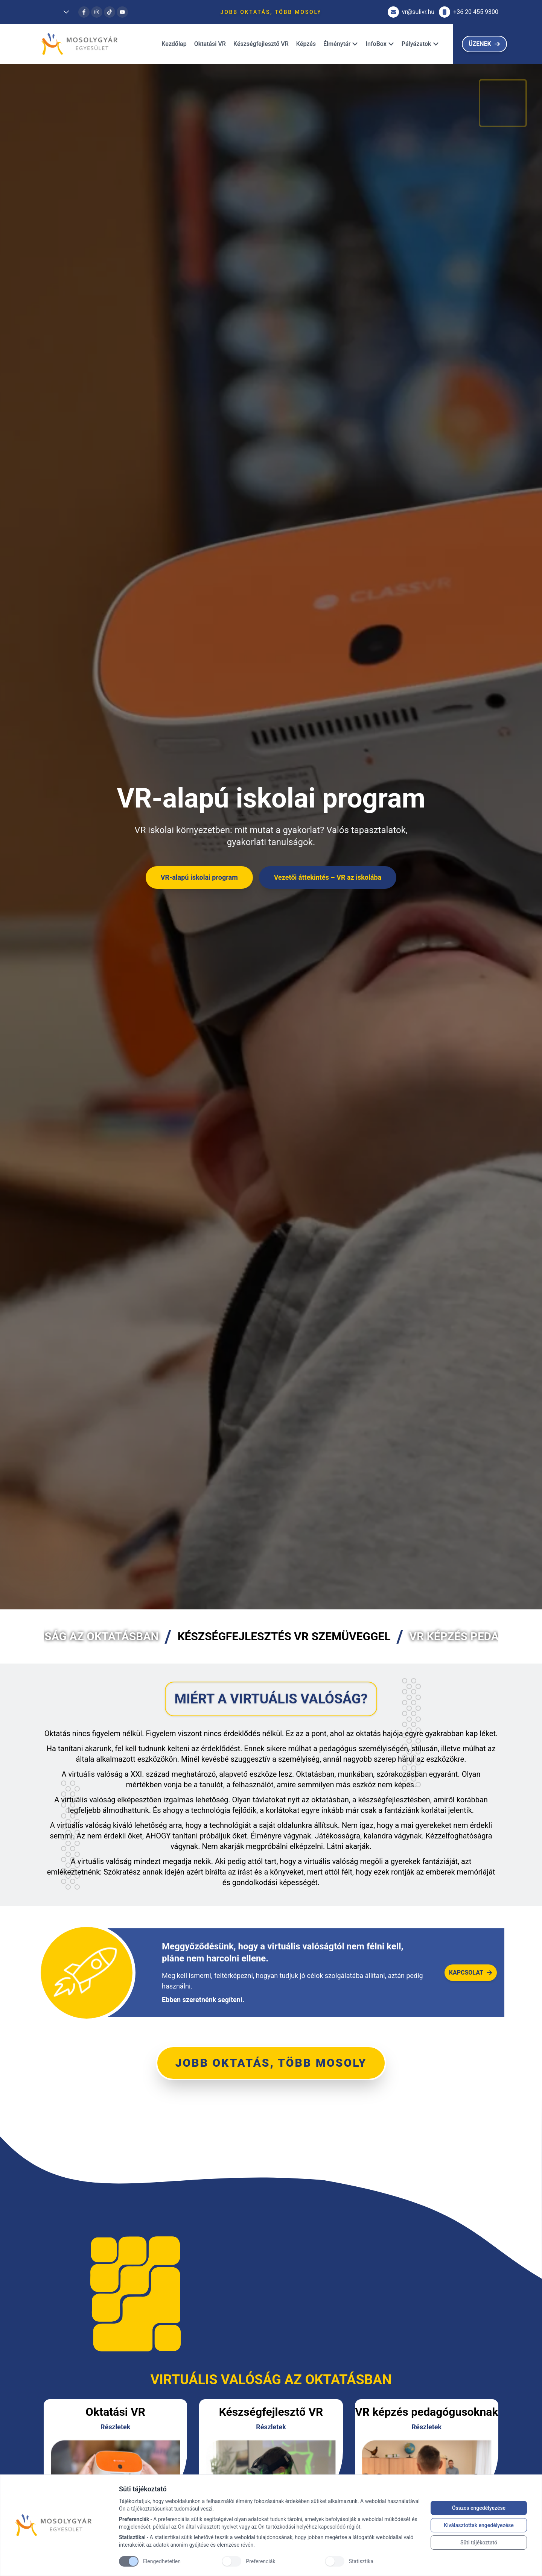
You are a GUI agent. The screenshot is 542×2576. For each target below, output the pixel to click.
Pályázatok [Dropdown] (420, 43)
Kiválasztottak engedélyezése (478, 2525)
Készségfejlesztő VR (261, 43)
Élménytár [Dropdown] (340, 43)
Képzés (306, 43)
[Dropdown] (59, 12)
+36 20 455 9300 (468, 12)
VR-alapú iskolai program (199, 877)
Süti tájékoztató (478, 2543)
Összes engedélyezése (478, 2508)
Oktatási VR (210, 43)
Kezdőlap (173, 43)
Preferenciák (260, 2561)
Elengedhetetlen (162, 2561)
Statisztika (361, 2561)
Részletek (115, 2427)
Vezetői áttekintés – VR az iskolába (327, 877)
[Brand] (63, 2525)
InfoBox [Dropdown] (379, 43)
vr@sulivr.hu (411, 12)
